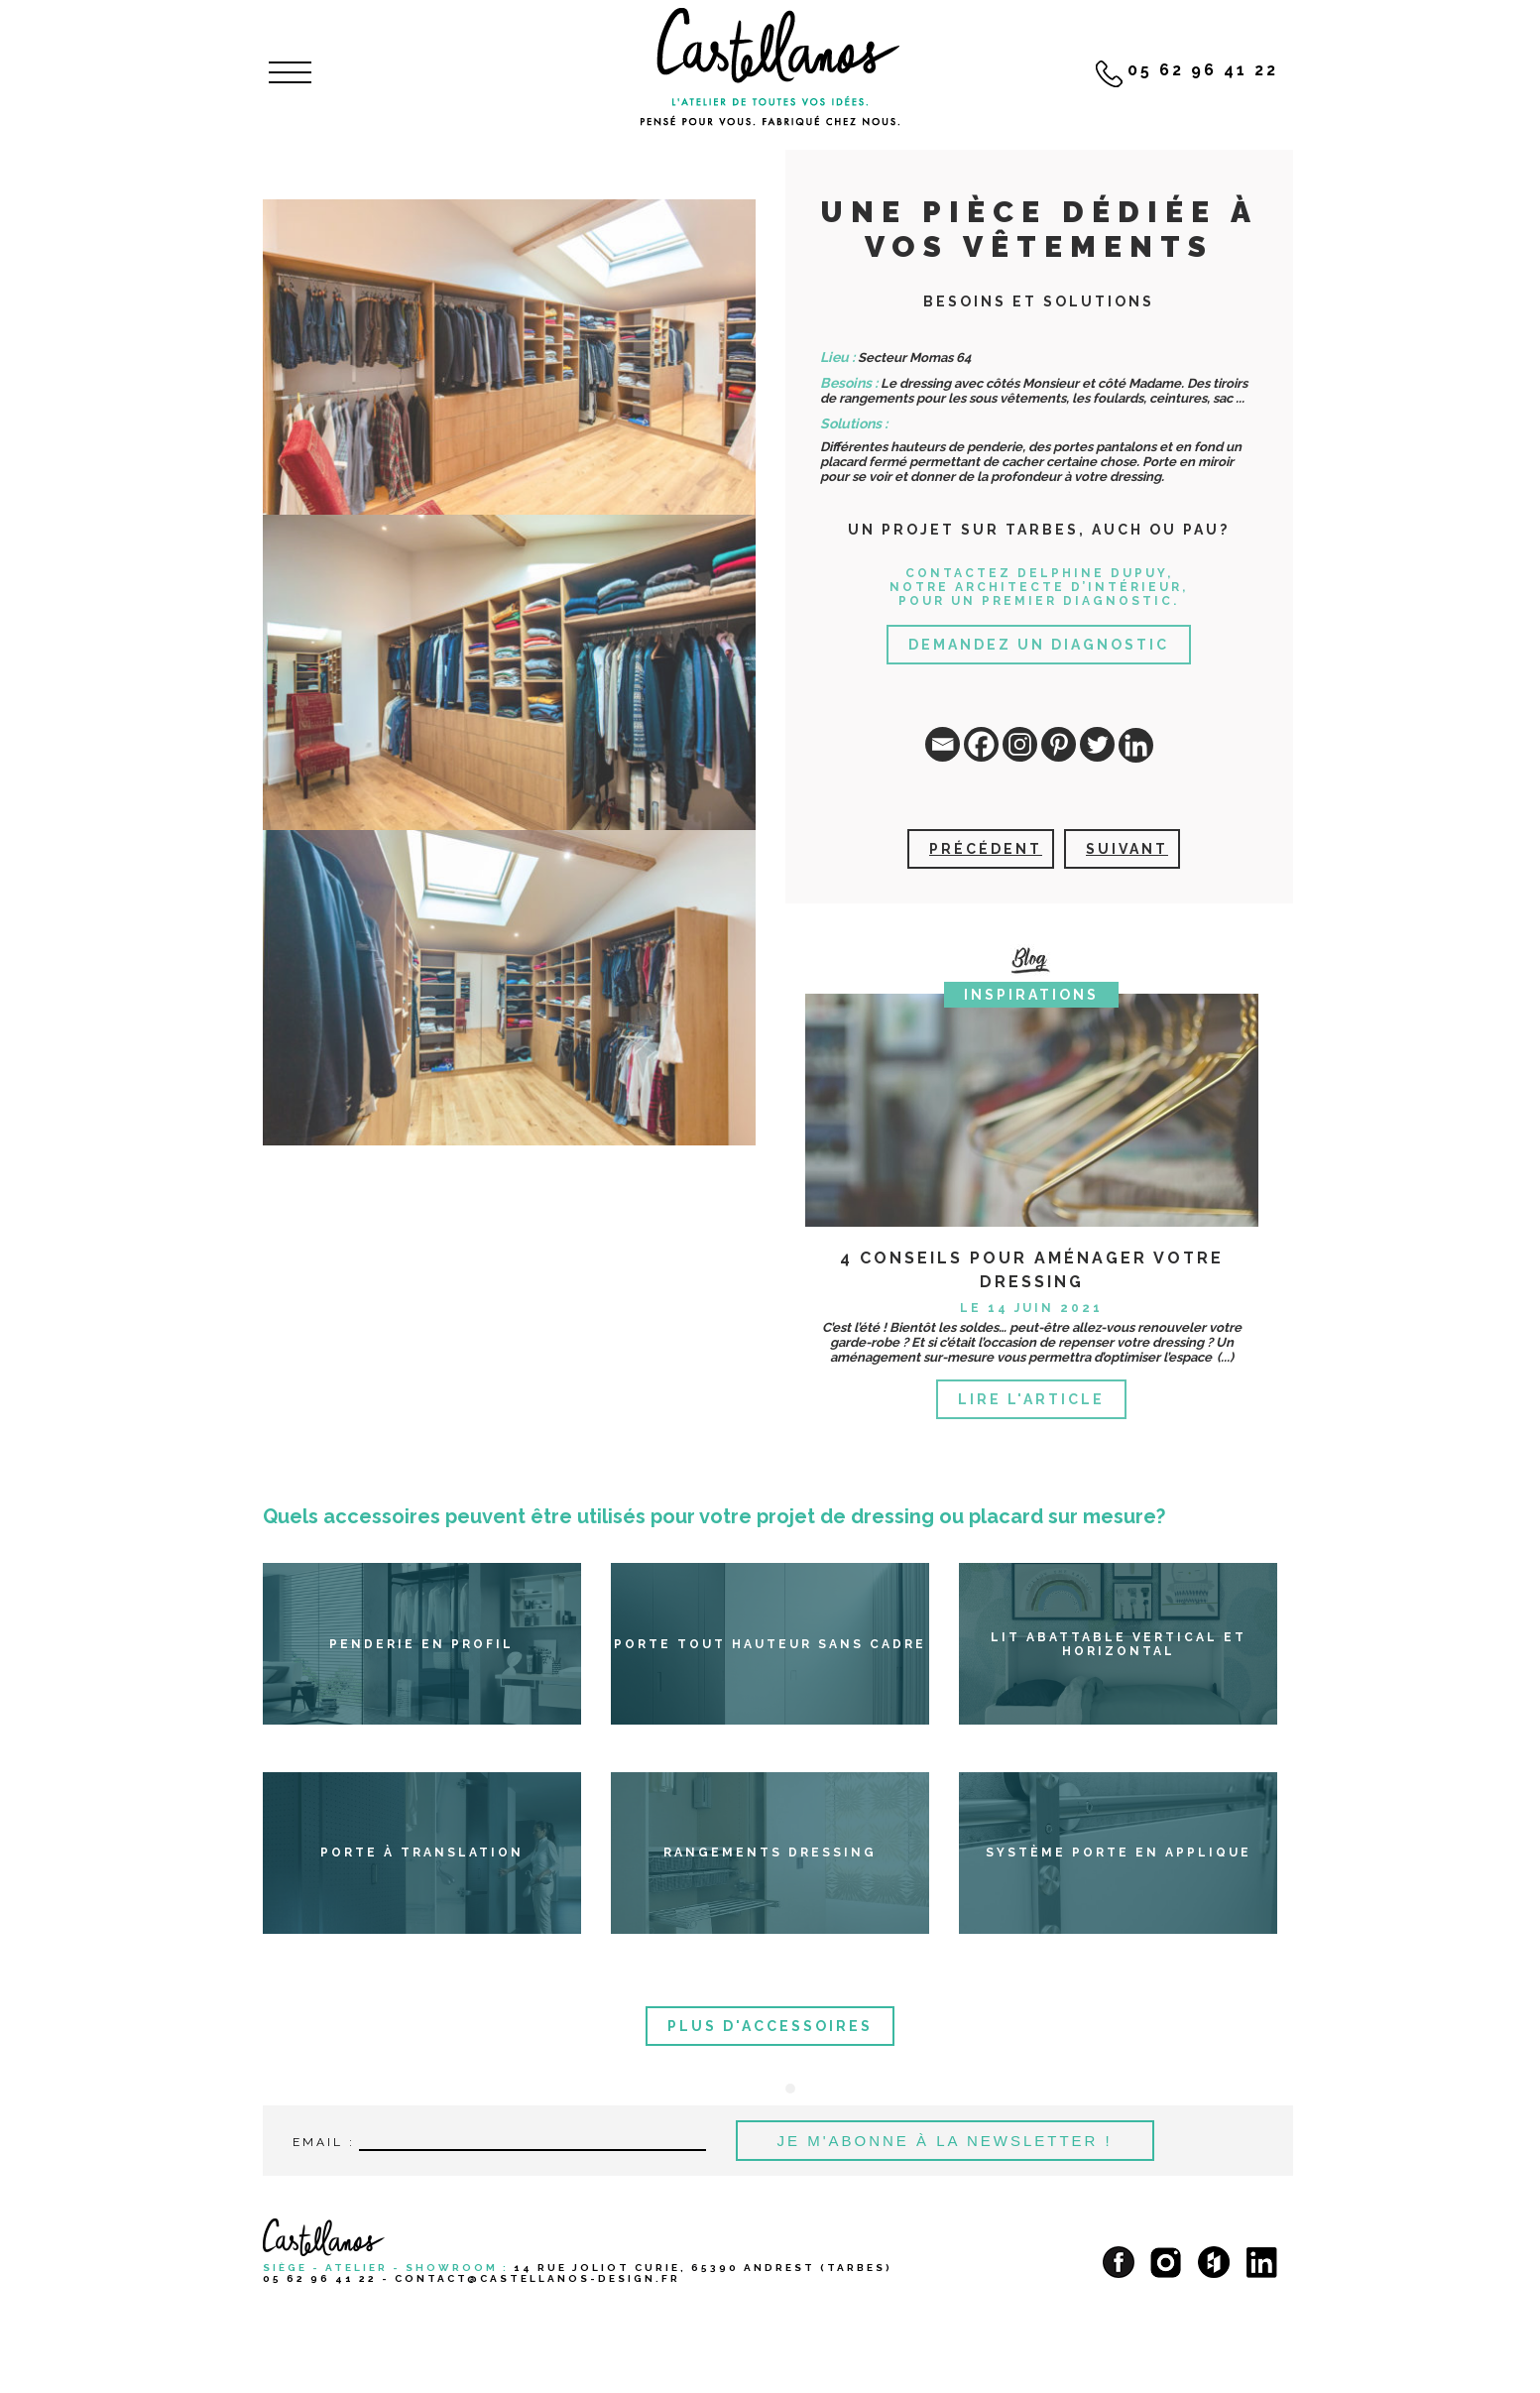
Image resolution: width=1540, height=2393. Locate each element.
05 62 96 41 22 (320, 2278)
